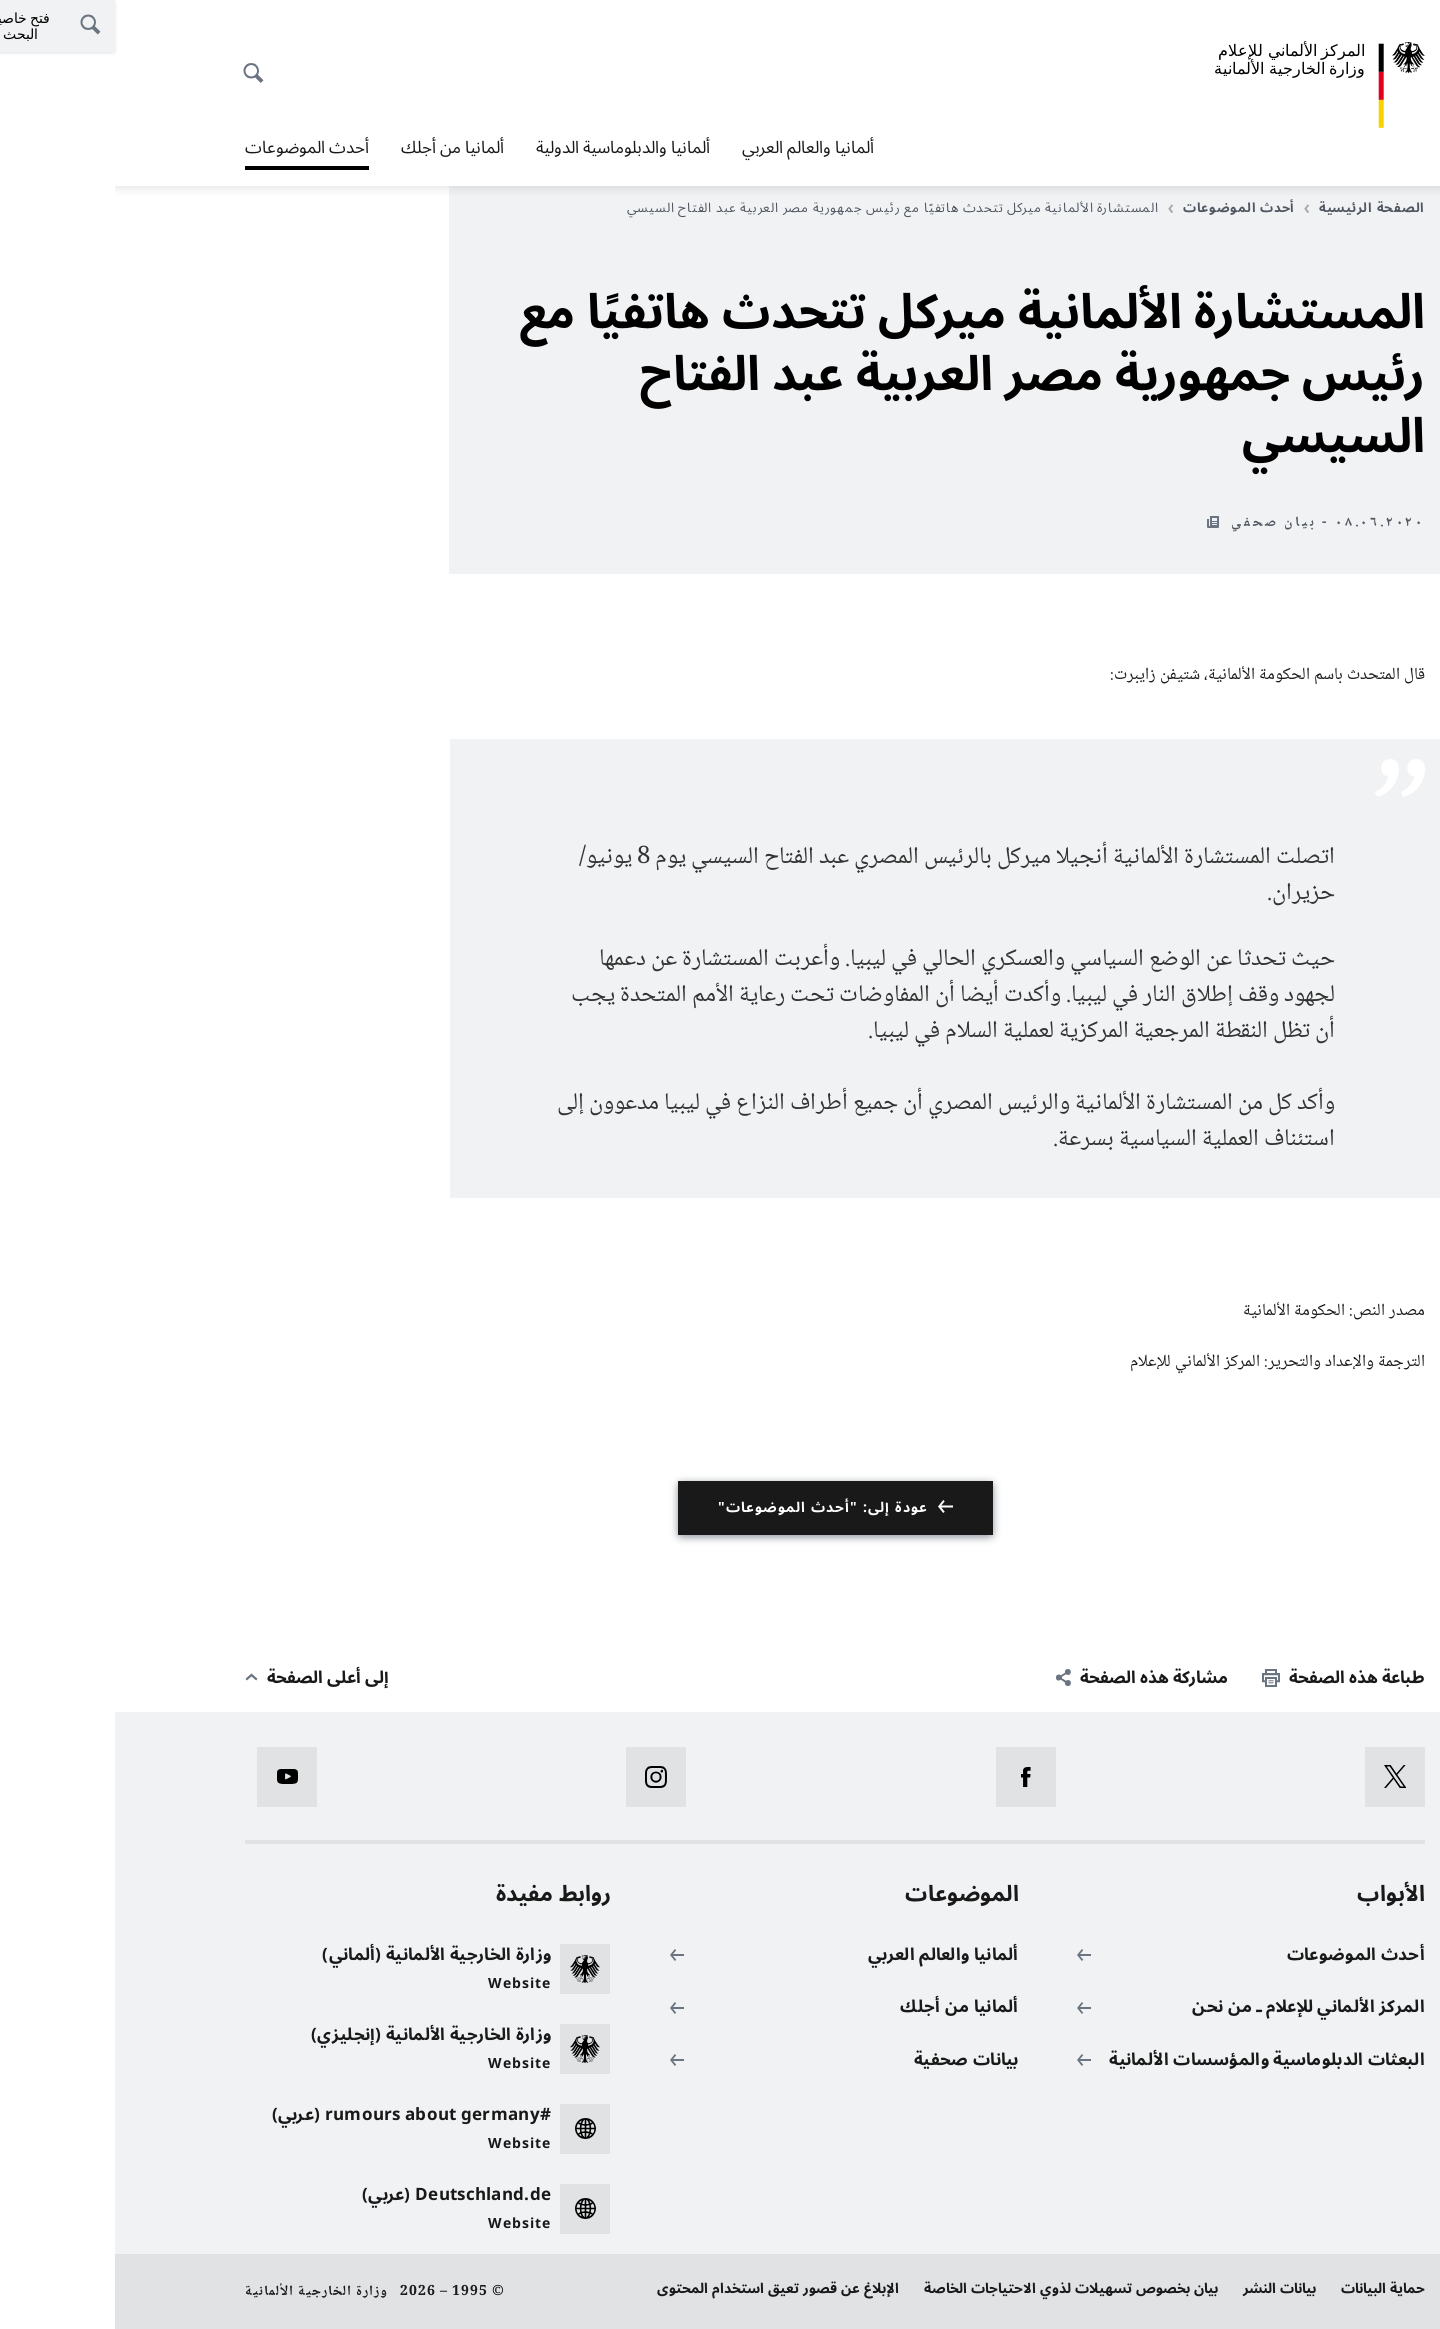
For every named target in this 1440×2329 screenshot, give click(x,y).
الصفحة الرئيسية (1249, 208)
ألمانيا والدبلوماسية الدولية (508, 148)
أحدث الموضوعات (192, 148)
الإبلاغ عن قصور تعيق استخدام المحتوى (663, 2288)
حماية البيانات (1268, 2288)
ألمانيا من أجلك (337, 148)
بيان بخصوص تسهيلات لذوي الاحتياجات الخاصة (956, 2288)
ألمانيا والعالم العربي (693, 148)
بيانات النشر (1164, 2288)
